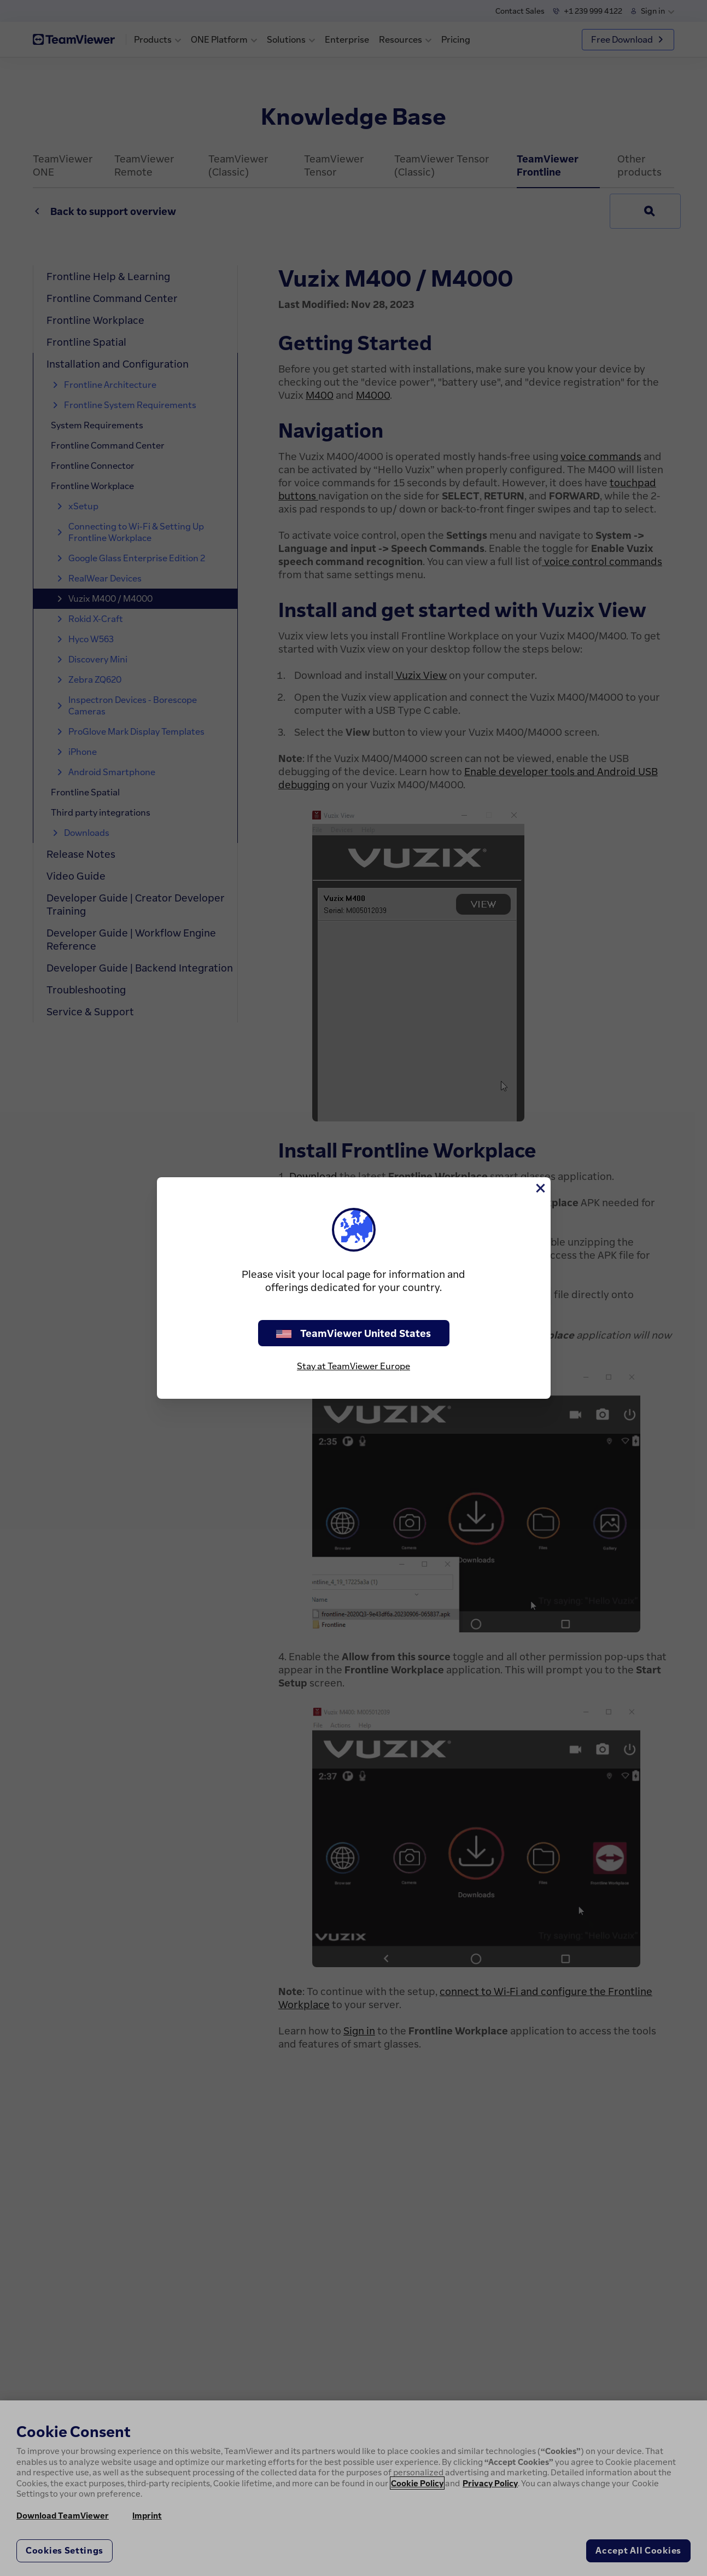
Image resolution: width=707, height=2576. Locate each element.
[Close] (540, 1188)
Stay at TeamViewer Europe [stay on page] (353, 1366)
